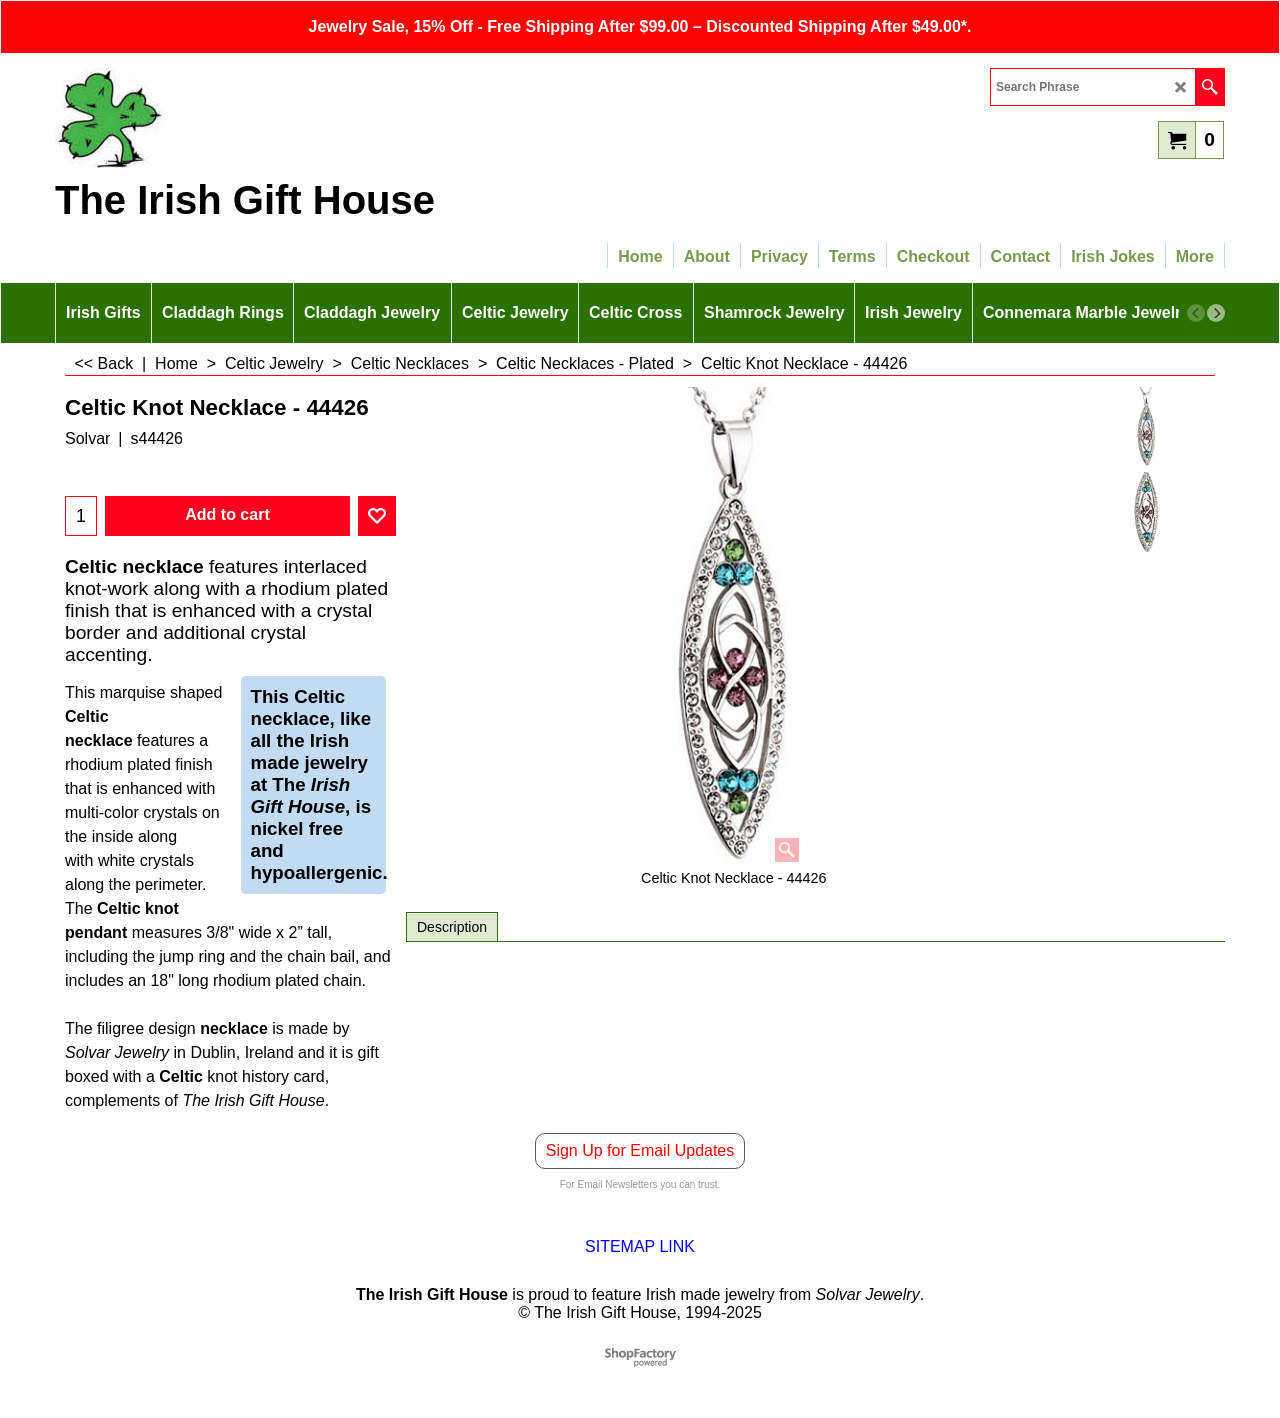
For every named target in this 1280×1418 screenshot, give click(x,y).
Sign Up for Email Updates (640, 1150)
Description (452, 927)
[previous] (1196, 313)
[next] (1216, 313)
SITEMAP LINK (640, 1246)
